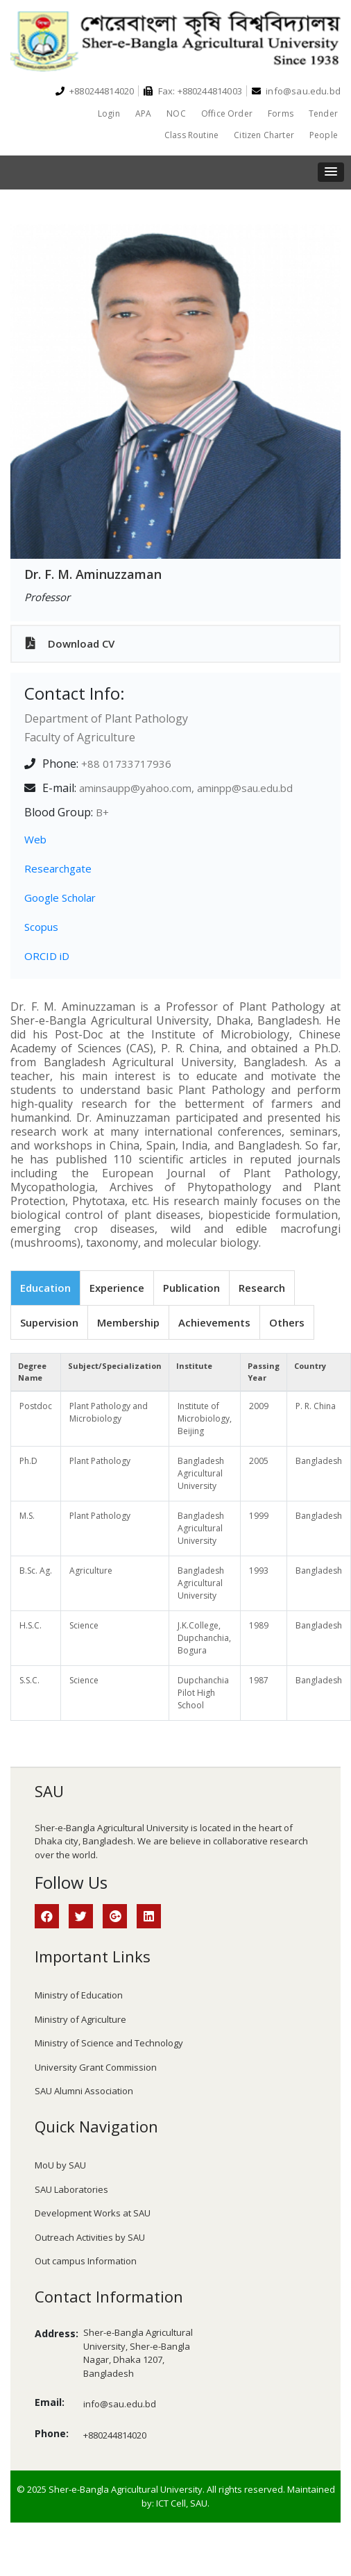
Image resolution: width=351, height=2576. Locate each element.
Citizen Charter (264, 135)
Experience (116, 1288)
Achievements (214, 1322)
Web (35, 839)
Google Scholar (60, 897)
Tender (323, 113)
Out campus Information (86, 2261)
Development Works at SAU (93, 2213)
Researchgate (58, 868)
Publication (191, 1288)
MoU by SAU (60, 2165)
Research (262, 1288)
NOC (176, 113)
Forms (280, 113)
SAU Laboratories (71, 2189)
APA (143, 113)
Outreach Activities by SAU (90, 2237)
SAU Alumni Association (84, 2091)
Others (287, 1322)
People (323, 135)
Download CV (70, 643)
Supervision (49, 1322)
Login (109, 113)
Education (45, 1288)
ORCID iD (46, 956)
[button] (331, 172)
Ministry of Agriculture (80, 2019)
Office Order (226, 113)
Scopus (41, 927)
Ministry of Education (79, 1995)
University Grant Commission (96, 2067)
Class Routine (191, 135)
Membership (128, 1322)
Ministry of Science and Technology (109, 2043)
